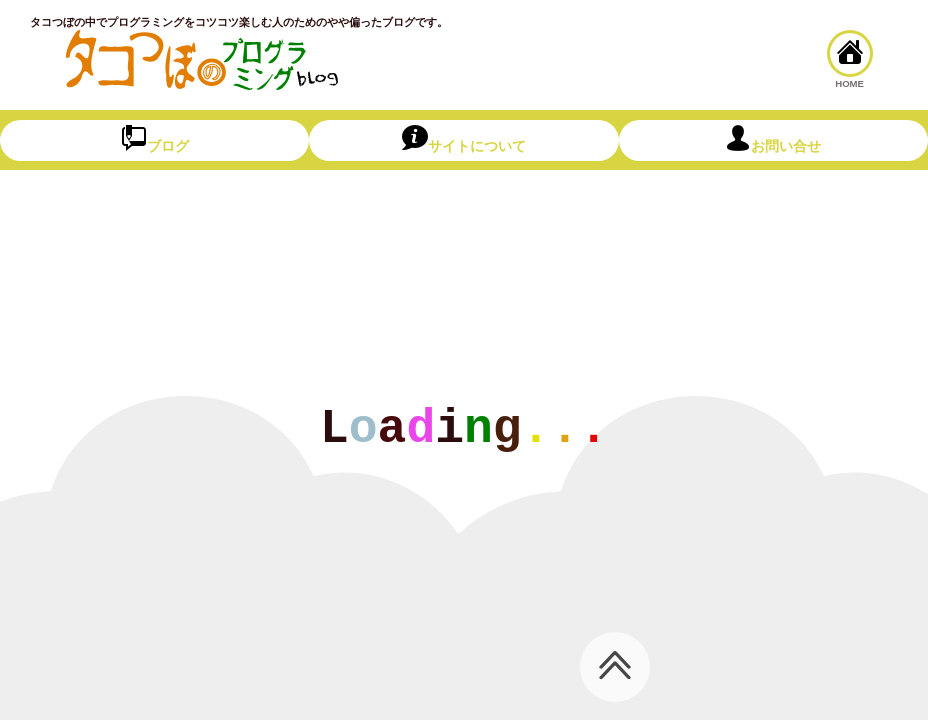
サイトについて (464, 139)
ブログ (155, 139)
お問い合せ (773, 139)
